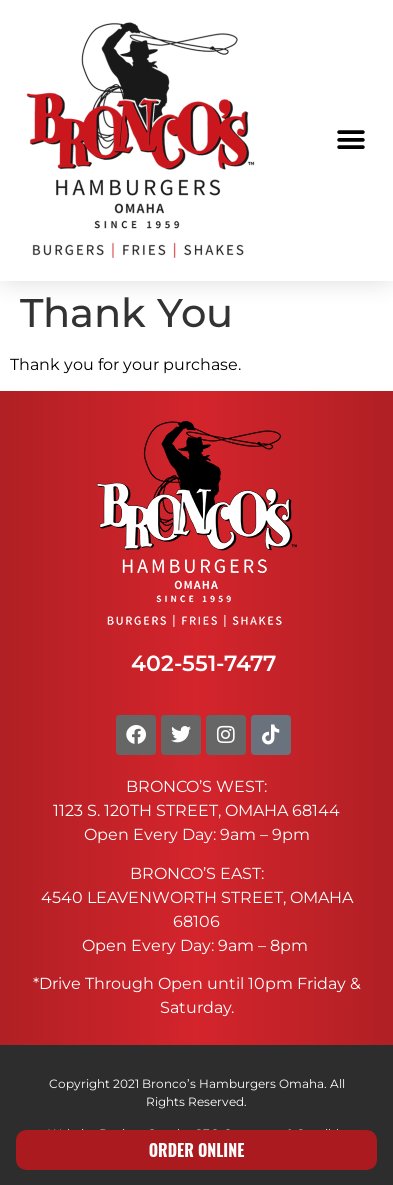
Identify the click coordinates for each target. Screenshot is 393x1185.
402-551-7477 (203, 663)
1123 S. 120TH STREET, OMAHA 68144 (196, 810)
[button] (350, 140)
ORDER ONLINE (197, 1150)
